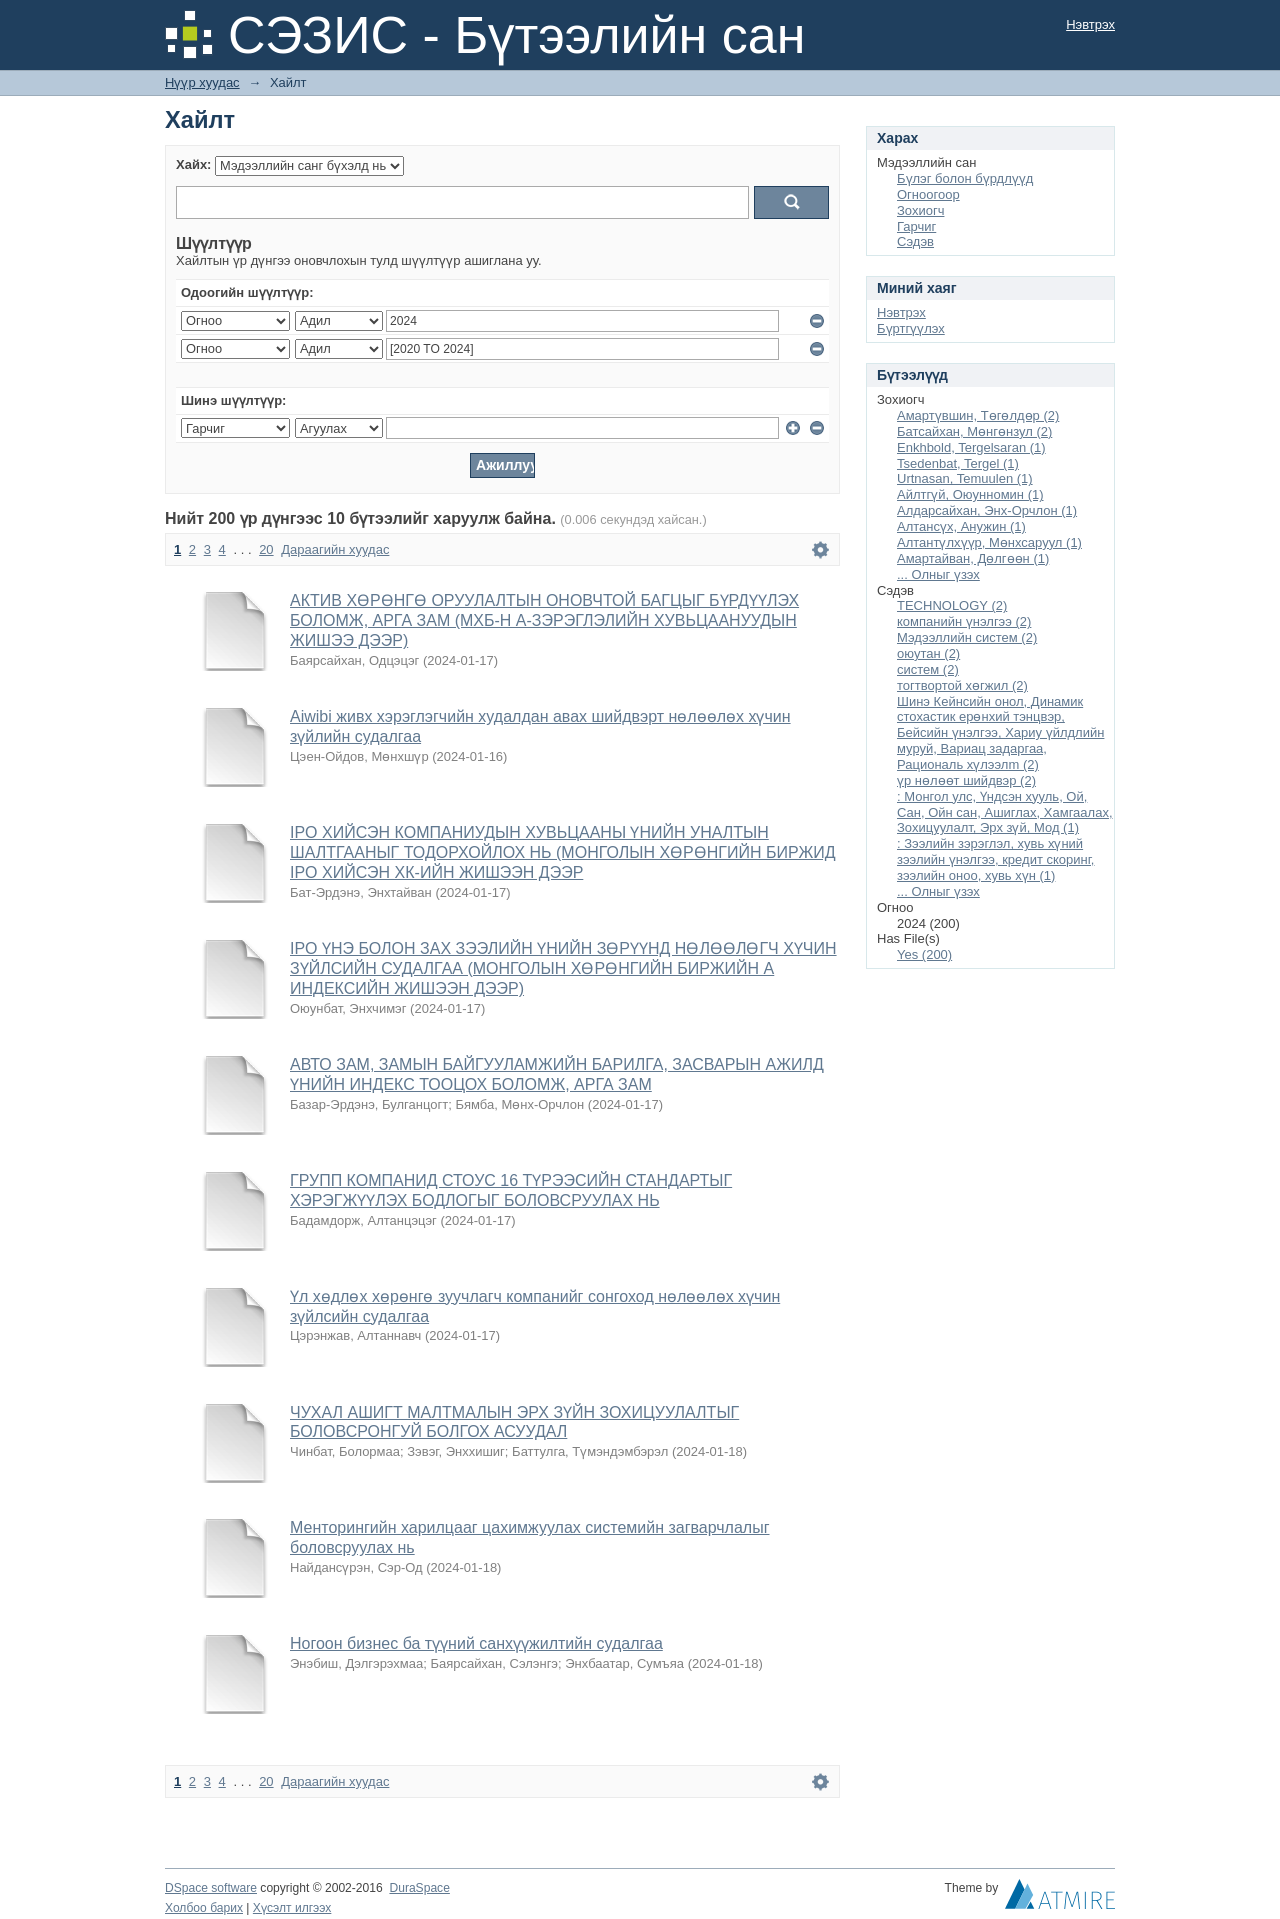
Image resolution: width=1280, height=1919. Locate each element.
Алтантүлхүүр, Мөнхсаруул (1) (989, 542)
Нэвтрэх (1090, 24)
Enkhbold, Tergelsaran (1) (971, 447)
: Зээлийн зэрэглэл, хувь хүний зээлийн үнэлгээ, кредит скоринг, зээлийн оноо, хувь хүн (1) (995, 859)
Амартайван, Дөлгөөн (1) (973, 558)
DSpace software (211, 1888)
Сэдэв (915, 241)
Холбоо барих (204, 1908)
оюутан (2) (928, 653)
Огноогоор (928, 194)
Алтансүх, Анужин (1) (961, 526)
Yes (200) (924, 954)
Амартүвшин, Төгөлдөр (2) (978, 415)
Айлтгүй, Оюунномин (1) (970, 494)
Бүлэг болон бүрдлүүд (965, 178)
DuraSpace (419, 1888)
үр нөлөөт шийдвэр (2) (966, 780)
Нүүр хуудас (202, 82)
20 (266, 549)
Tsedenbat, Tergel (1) (958, 463)
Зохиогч (920, 210)
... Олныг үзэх (938, 574)
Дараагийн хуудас (335, 549)
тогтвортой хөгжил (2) (962, 685)
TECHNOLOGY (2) (952, 605)
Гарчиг (916, 226)
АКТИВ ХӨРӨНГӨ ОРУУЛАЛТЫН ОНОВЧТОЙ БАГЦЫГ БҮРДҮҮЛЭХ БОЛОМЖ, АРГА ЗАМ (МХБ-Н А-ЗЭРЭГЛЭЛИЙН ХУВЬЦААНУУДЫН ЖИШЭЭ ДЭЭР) (544, 620)
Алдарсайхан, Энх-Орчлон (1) (987, 510)
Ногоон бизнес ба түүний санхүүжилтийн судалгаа (476, 1643)
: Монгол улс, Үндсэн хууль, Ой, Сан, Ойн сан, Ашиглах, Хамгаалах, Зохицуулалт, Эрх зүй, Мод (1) (1005, 812)
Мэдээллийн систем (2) (967, 637)
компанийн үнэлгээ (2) (964, 621)
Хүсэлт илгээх (292, 1908)
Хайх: (193, 164)
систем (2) (928, 669)
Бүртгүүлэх (911, 328)
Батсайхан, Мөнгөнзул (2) (974, 431)
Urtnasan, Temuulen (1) (965, 478)
